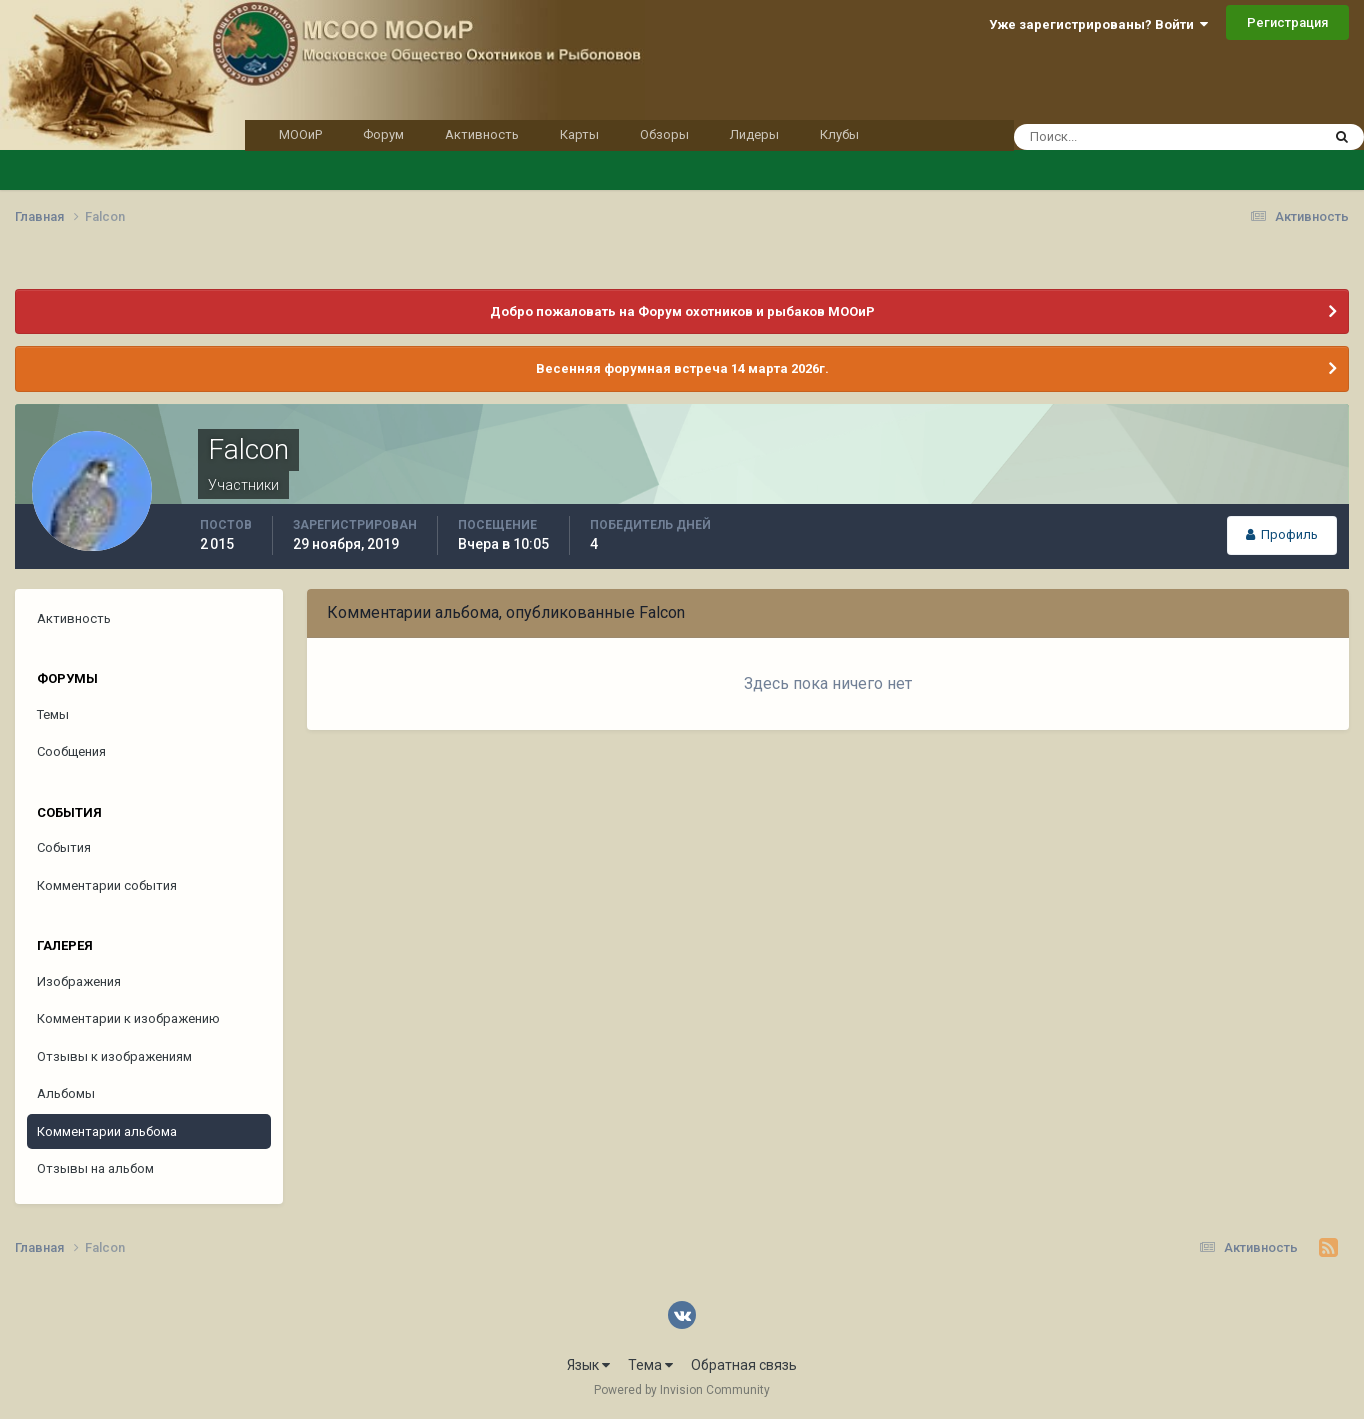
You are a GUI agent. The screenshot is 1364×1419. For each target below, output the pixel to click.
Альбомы (66, 1093)
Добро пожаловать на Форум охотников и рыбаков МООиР (682, 311)
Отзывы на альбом (95, 1168)
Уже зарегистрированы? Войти (1098, 24)
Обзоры (664, 134)
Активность (482, 134)
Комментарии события (107, 885)
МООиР (300, 134)
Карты (579, 134)
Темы (53, 714)
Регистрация (1287, 22)
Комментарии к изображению (128, 1018)
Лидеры (754, 134)
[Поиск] (1129, 137)
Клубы (839, 134)
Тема (650, 1365)
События (64, 847)
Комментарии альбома (107, 1131)
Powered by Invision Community (682, 1390)
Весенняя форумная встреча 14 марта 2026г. (682, 368)
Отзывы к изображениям (114, 1056)
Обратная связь (744, 1365)
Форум (383, 134)
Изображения (79, 981)
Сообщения (71, 751)
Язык (588, 1365)
